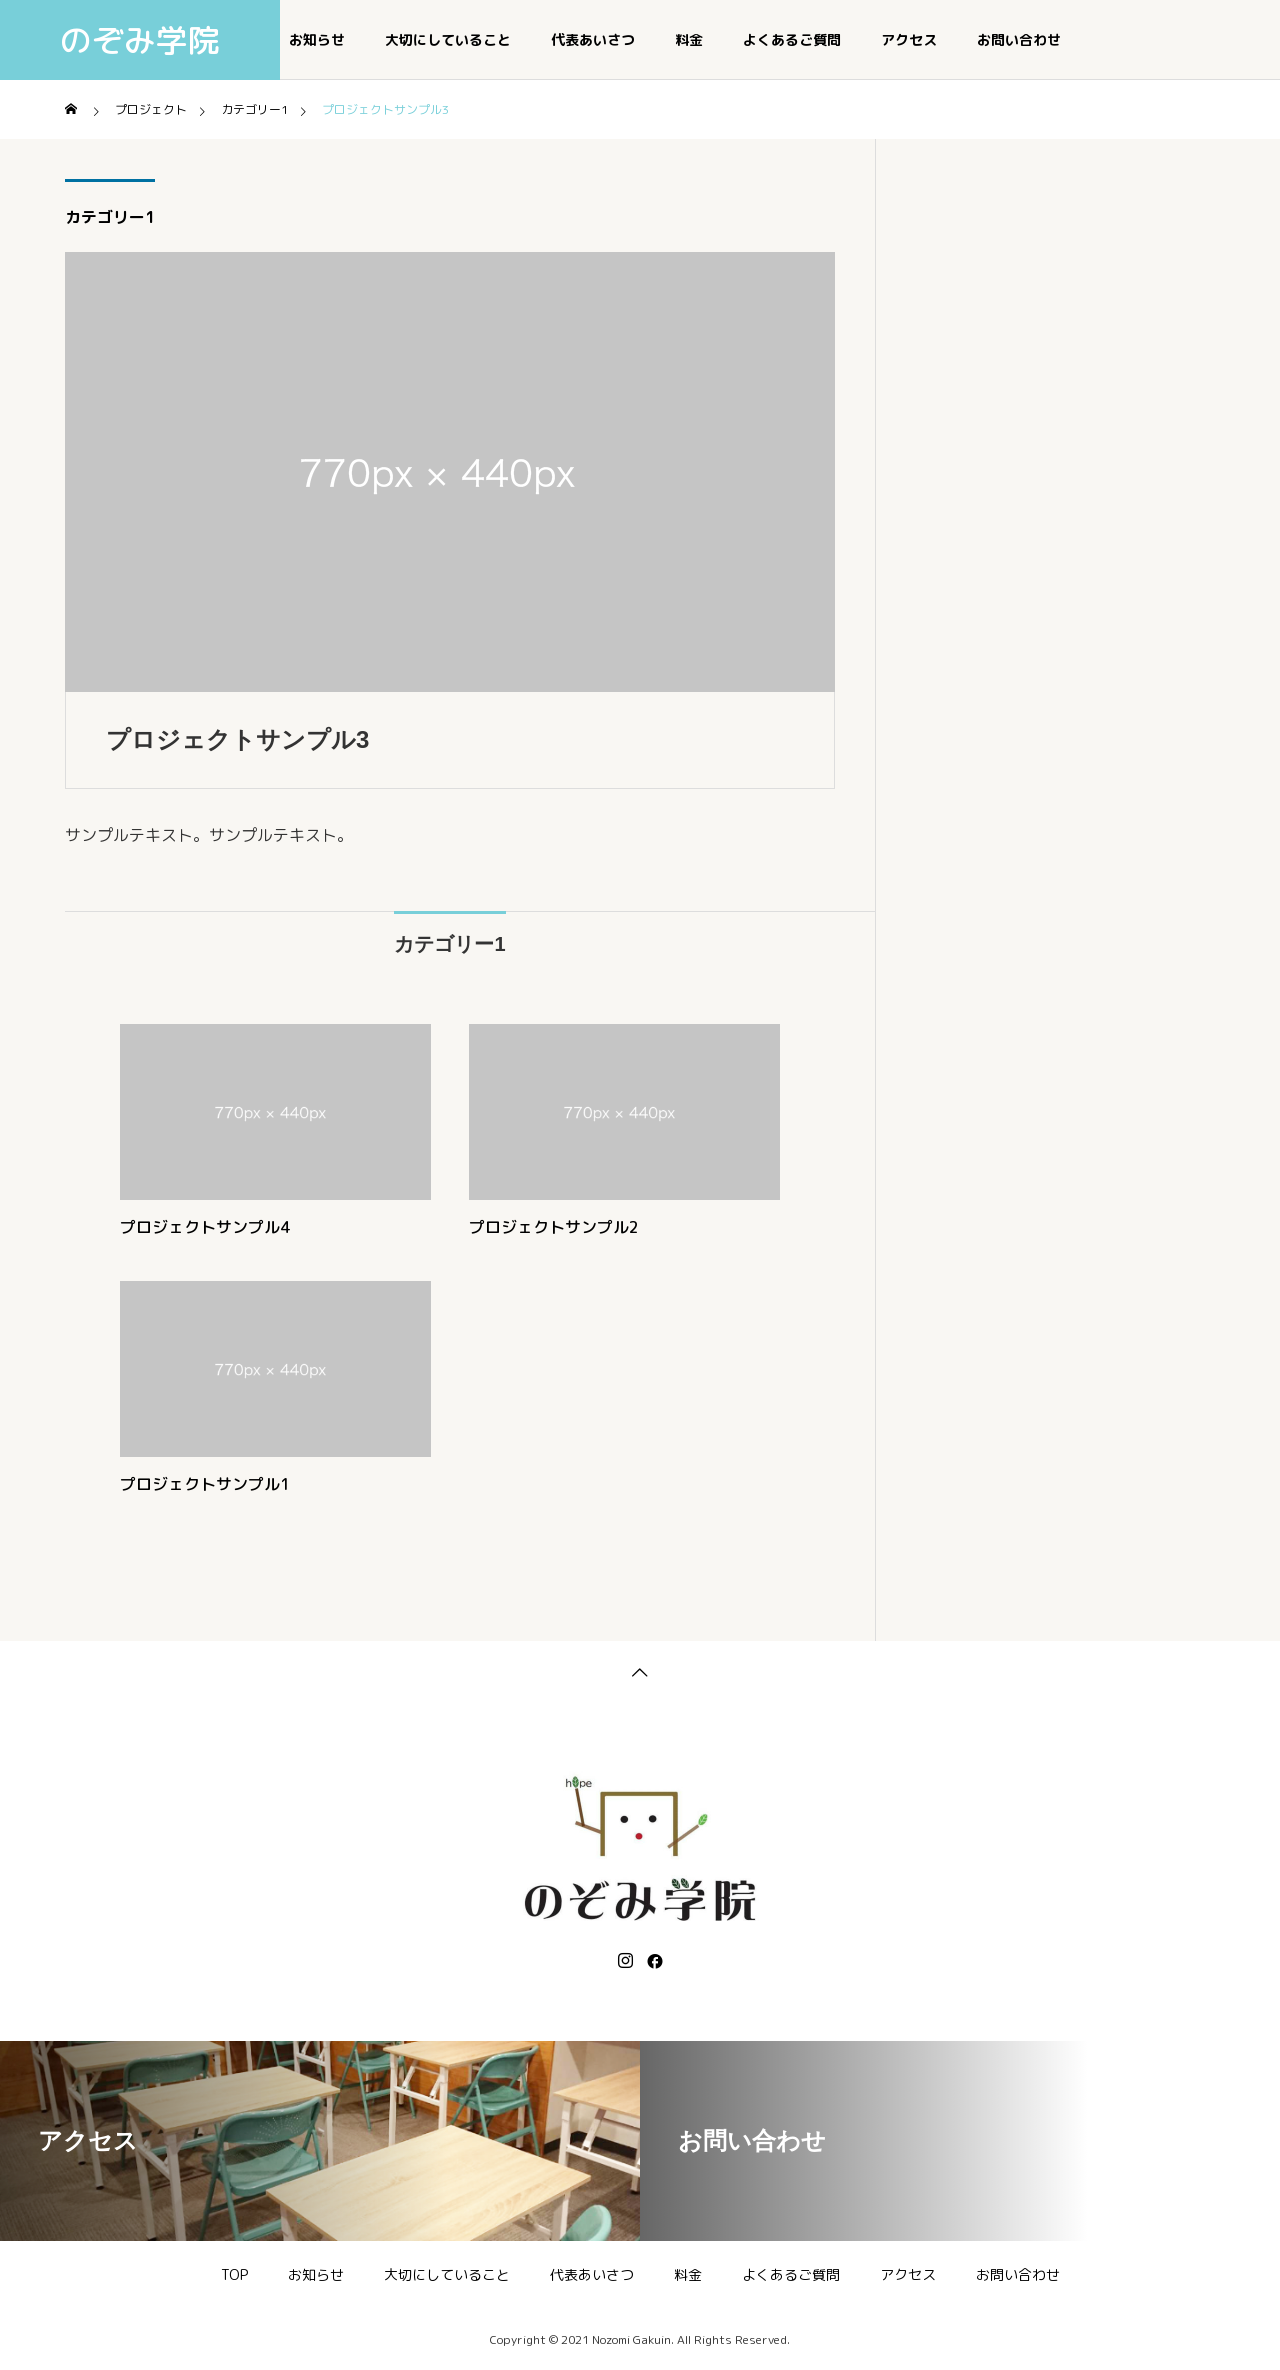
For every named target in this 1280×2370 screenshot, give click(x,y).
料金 (689, 39)
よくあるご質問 (792, 39)
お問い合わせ (1019, 39)
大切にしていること (448, 39)
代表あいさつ (593, 39)
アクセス (909, 39)
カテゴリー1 (110, 217)
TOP (234, 2274)
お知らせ (317, 39)
